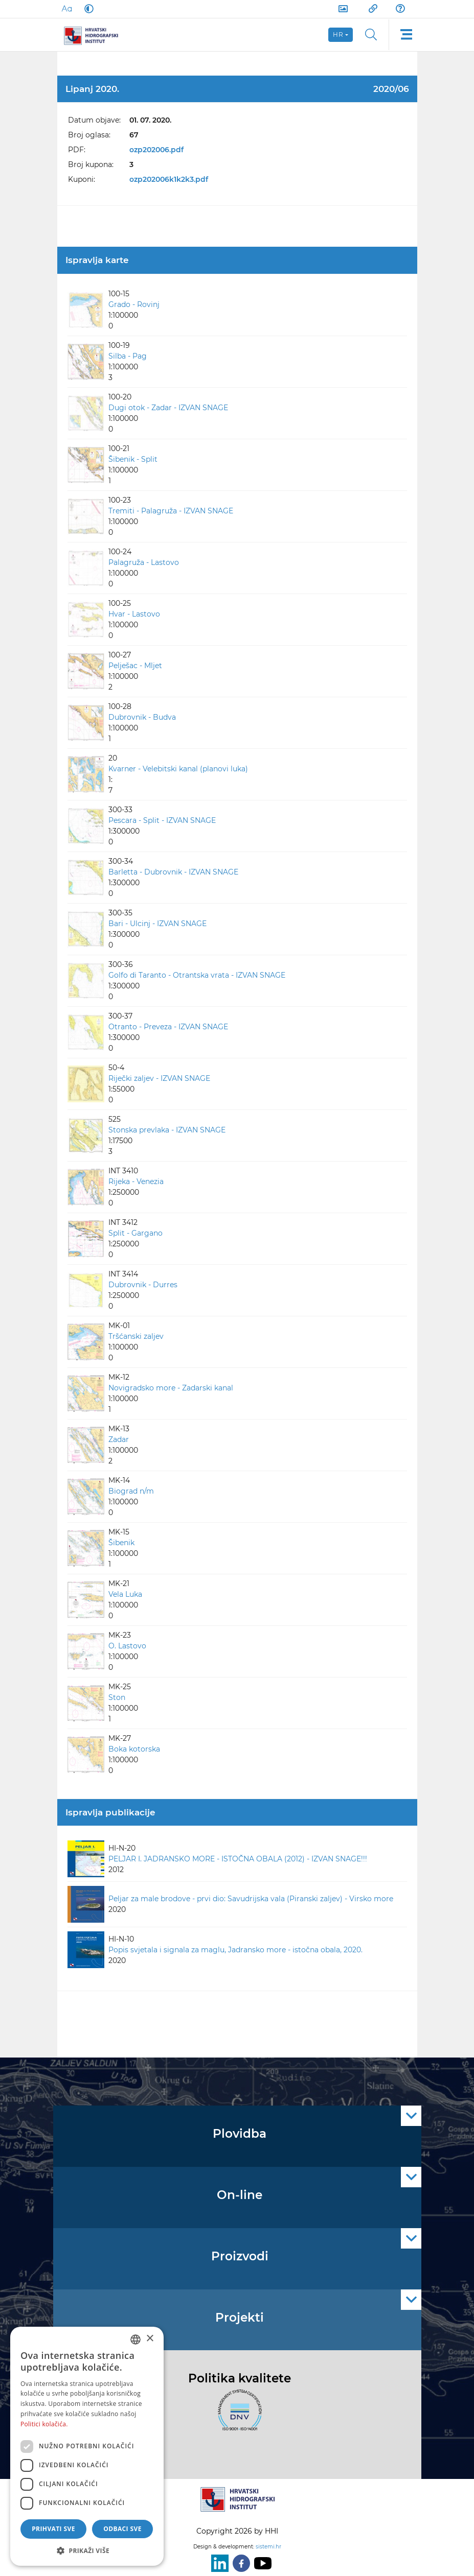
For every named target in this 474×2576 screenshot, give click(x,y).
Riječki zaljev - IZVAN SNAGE (159, 1078)
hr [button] (338, 34)
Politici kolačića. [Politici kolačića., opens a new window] (44, 2424)
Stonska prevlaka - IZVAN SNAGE (166, 1130)
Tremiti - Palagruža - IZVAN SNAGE (170, 510)
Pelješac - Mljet (135, 665)
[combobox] (135, 2339)
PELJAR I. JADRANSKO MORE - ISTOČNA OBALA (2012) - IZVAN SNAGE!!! (237, 1858)
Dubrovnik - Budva (142, 717)
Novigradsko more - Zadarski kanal (170, 1387)
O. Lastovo (127, 1645)
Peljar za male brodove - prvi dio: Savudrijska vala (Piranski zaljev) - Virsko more (250, 1898)
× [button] (149, 2339)
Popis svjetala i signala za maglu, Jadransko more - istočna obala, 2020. (235, 1949)
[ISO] (237, 2416)
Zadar (118, 1439)
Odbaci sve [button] (122, 2528)
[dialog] (87, 2446)
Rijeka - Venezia (136, 1181)
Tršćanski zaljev (136, 1336)
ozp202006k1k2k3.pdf (168, 179)
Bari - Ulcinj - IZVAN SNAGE (157, 923)
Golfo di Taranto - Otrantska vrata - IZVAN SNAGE (196, 975)
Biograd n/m (131, 1491)
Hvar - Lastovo (134, 614)
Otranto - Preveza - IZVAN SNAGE (168, 1026)
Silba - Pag (127, 356)
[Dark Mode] (87, 8)
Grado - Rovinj (134, 304)
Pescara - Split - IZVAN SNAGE (162, 820)
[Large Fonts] (66, 8)
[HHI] (95, 34)
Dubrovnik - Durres (142, 1284)
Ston (116, 1697)
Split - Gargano (135, 1233)
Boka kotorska (134, 1749)
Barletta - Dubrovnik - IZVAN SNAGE (173, 872)
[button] (86, 2550)
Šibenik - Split (132, 459)
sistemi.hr (268, 2546)
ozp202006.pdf (156, 149)
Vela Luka (125, 1594)
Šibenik (121, 1542)
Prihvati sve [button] (53, 2528)
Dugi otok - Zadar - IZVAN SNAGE (168, 407)
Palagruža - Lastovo (143, 562)
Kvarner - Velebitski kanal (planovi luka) (178, 768)
